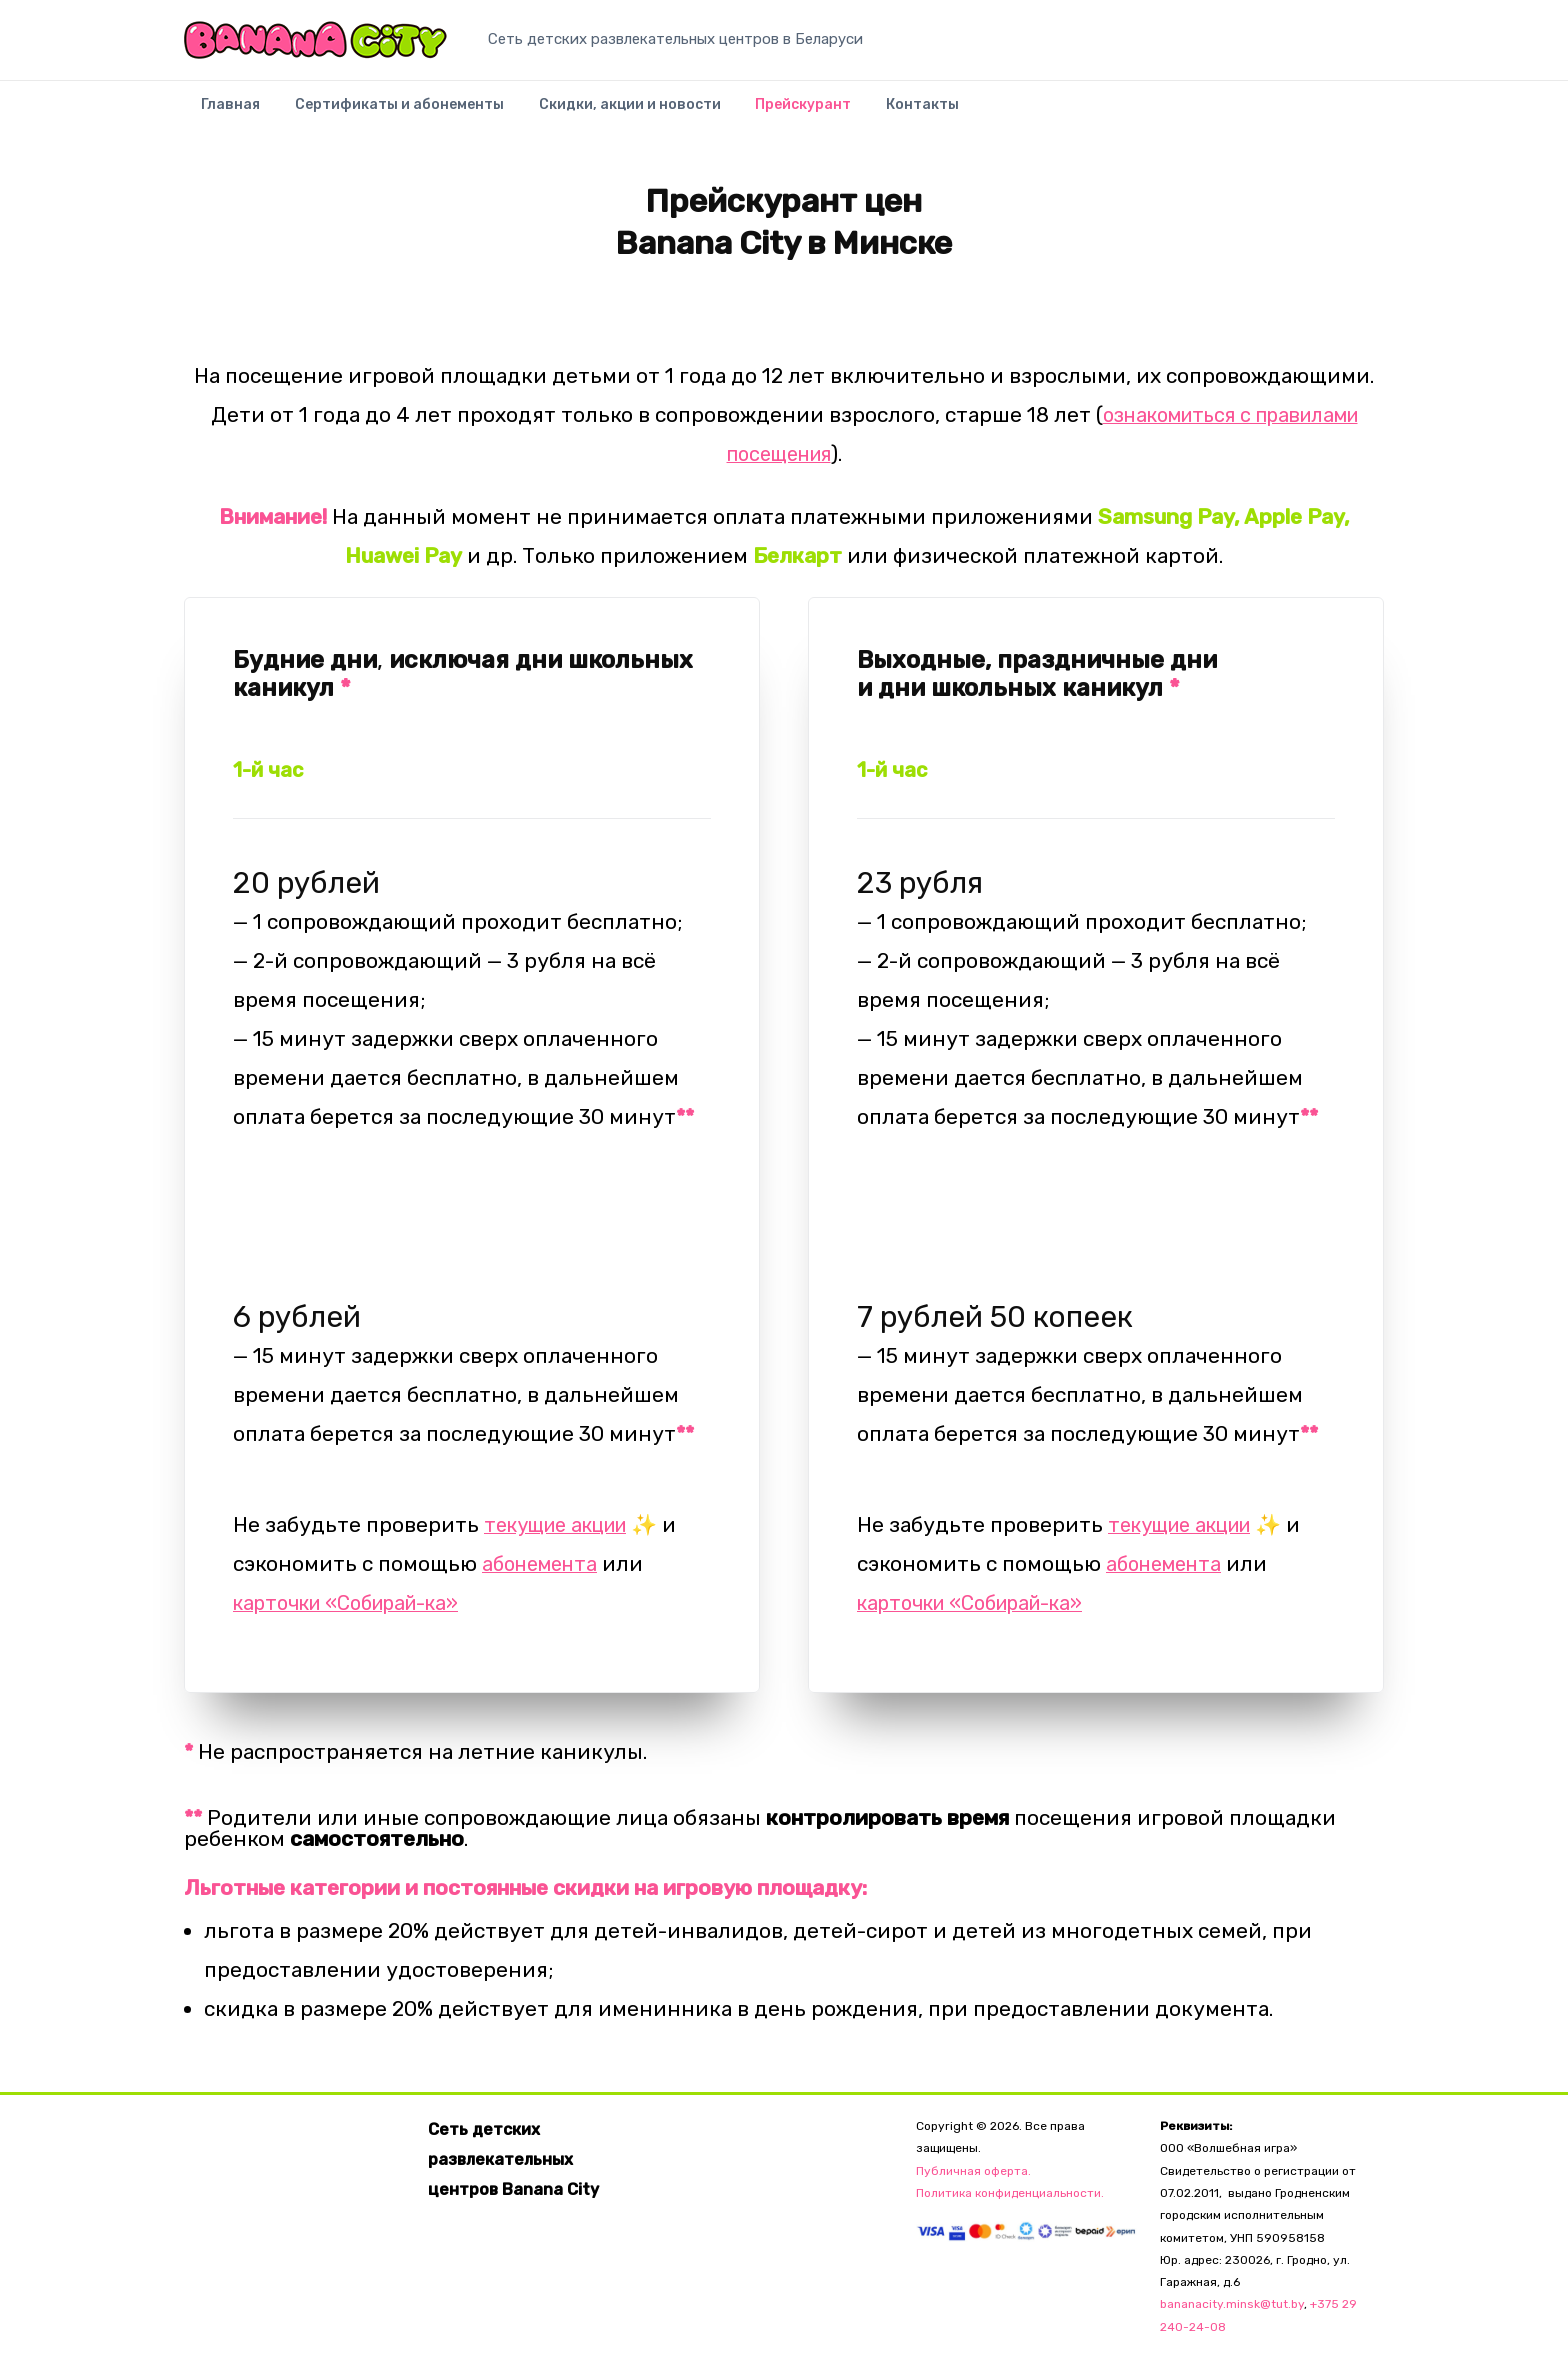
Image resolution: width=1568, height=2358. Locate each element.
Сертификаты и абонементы (383, 112)
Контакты (874, 112)
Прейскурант (766, 112)
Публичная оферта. (973, 2171)
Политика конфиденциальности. (1010, 2193)
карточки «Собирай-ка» (358, 1602)
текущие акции (565, 1524)
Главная (225, 112)
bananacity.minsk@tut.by (1232, 2304)
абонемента (544, 1563)
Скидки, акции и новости (603, 112)
